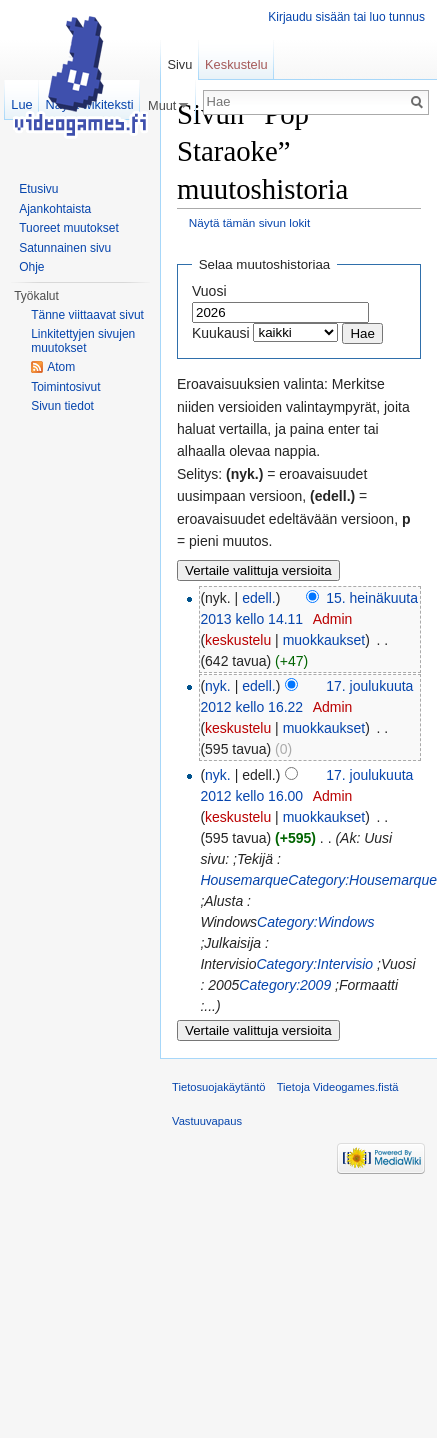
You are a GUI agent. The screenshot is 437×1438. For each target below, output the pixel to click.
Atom (61, 367)
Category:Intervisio (314, 964)
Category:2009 (285, 985)
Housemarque (244, 880)
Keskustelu (236, 64)
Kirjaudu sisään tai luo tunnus (346, 17)
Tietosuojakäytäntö (219, 1087)
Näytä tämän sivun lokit (249, 222)
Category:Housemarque (362, 880)
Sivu (179, 64)
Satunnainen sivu (65, 248)
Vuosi (209, 291)
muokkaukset (324, 640)
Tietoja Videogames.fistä (338, 1087)
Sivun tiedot (62, 406)
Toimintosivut (65, 387)
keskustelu (238, 640)
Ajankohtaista (55, 209)
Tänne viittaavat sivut (87, 315)
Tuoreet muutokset (69, 228)
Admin (333, 619)
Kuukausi (221, 333)
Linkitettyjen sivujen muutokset (83, 341)
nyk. (218, 686)
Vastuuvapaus (207, 1121)
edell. (258, 598)
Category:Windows (315, 922)
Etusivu (38, 189)
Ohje (31, 267)
